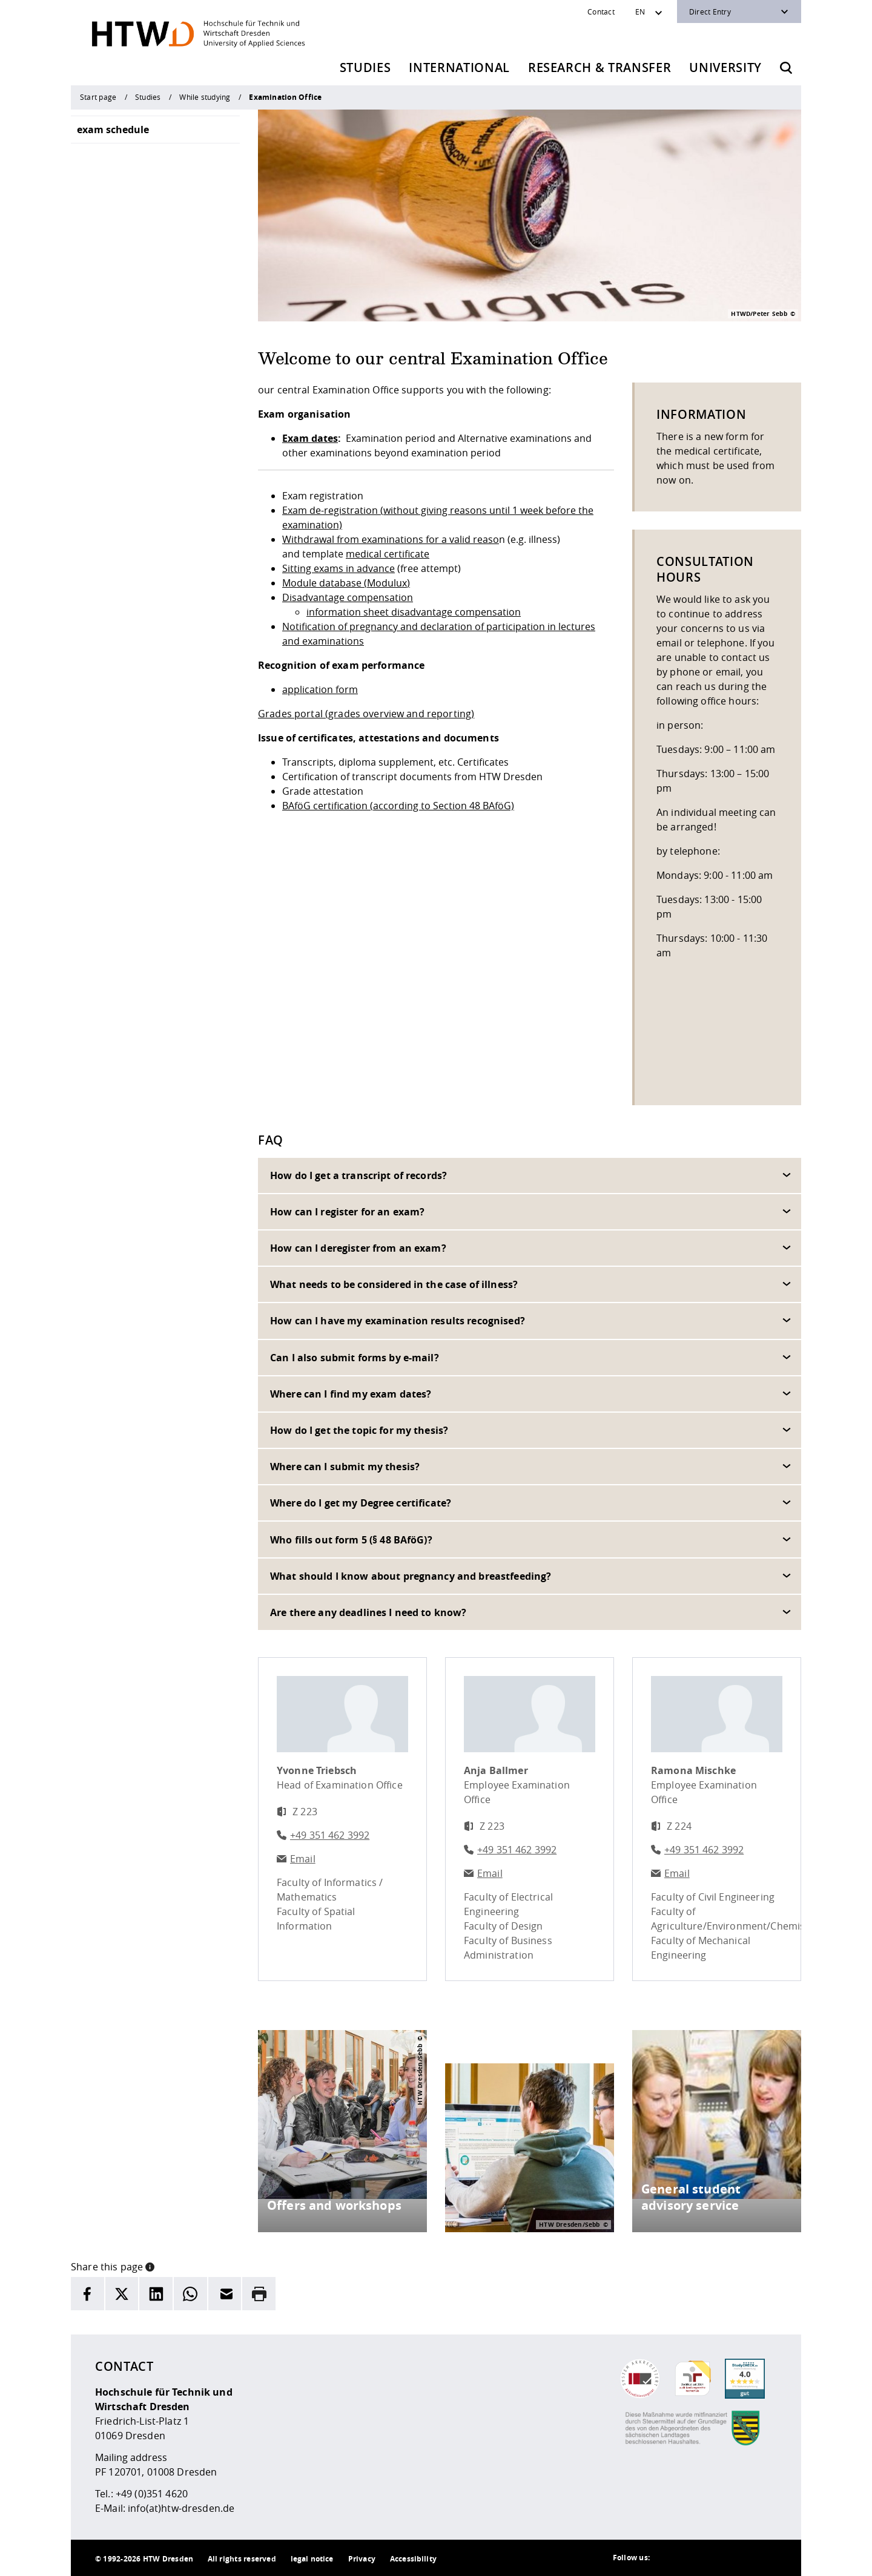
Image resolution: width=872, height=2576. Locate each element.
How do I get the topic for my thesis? (359, 1430)
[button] (149, 2265)
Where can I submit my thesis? (345, 1466)
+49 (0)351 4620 (152, 2493)
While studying (204, 97)
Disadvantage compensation (347, 597)
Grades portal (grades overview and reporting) (366, 713)
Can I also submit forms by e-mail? (354, 1357)
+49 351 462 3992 (329, 1835)
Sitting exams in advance (338, 568)
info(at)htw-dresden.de (181, 2508)
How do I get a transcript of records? (358, 1175)
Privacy (361, 2559)
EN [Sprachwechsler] (640, 11)
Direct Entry (710, 11)
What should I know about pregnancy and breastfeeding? (410, 1576)
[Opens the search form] (786, 68)
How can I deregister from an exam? (358, 1248)
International (459, 67)
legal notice (312, 2559)
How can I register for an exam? (347, 1211)
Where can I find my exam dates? (350, 1394)
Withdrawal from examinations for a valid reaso (390, 539)
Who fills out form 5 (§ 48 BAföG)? (351, 1539)
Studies (365, 67)
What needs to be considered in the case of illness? (394, 1284)
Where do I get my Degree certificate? (360, 1503)
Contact (601, 11)
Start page (98, 97)
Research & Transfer (600, 67)
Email (302, 1858)
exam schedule (113, 129)
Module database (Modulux (344, 583)
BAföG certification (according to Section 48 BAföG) (398, 805)
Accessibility (413, 2559)
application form (320, 689)
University (725, 67)
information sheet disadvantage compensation (413, 612)
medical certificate (387, 553)
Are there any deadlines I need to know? (368, 1612)
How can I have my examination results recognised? (397, 1320)
